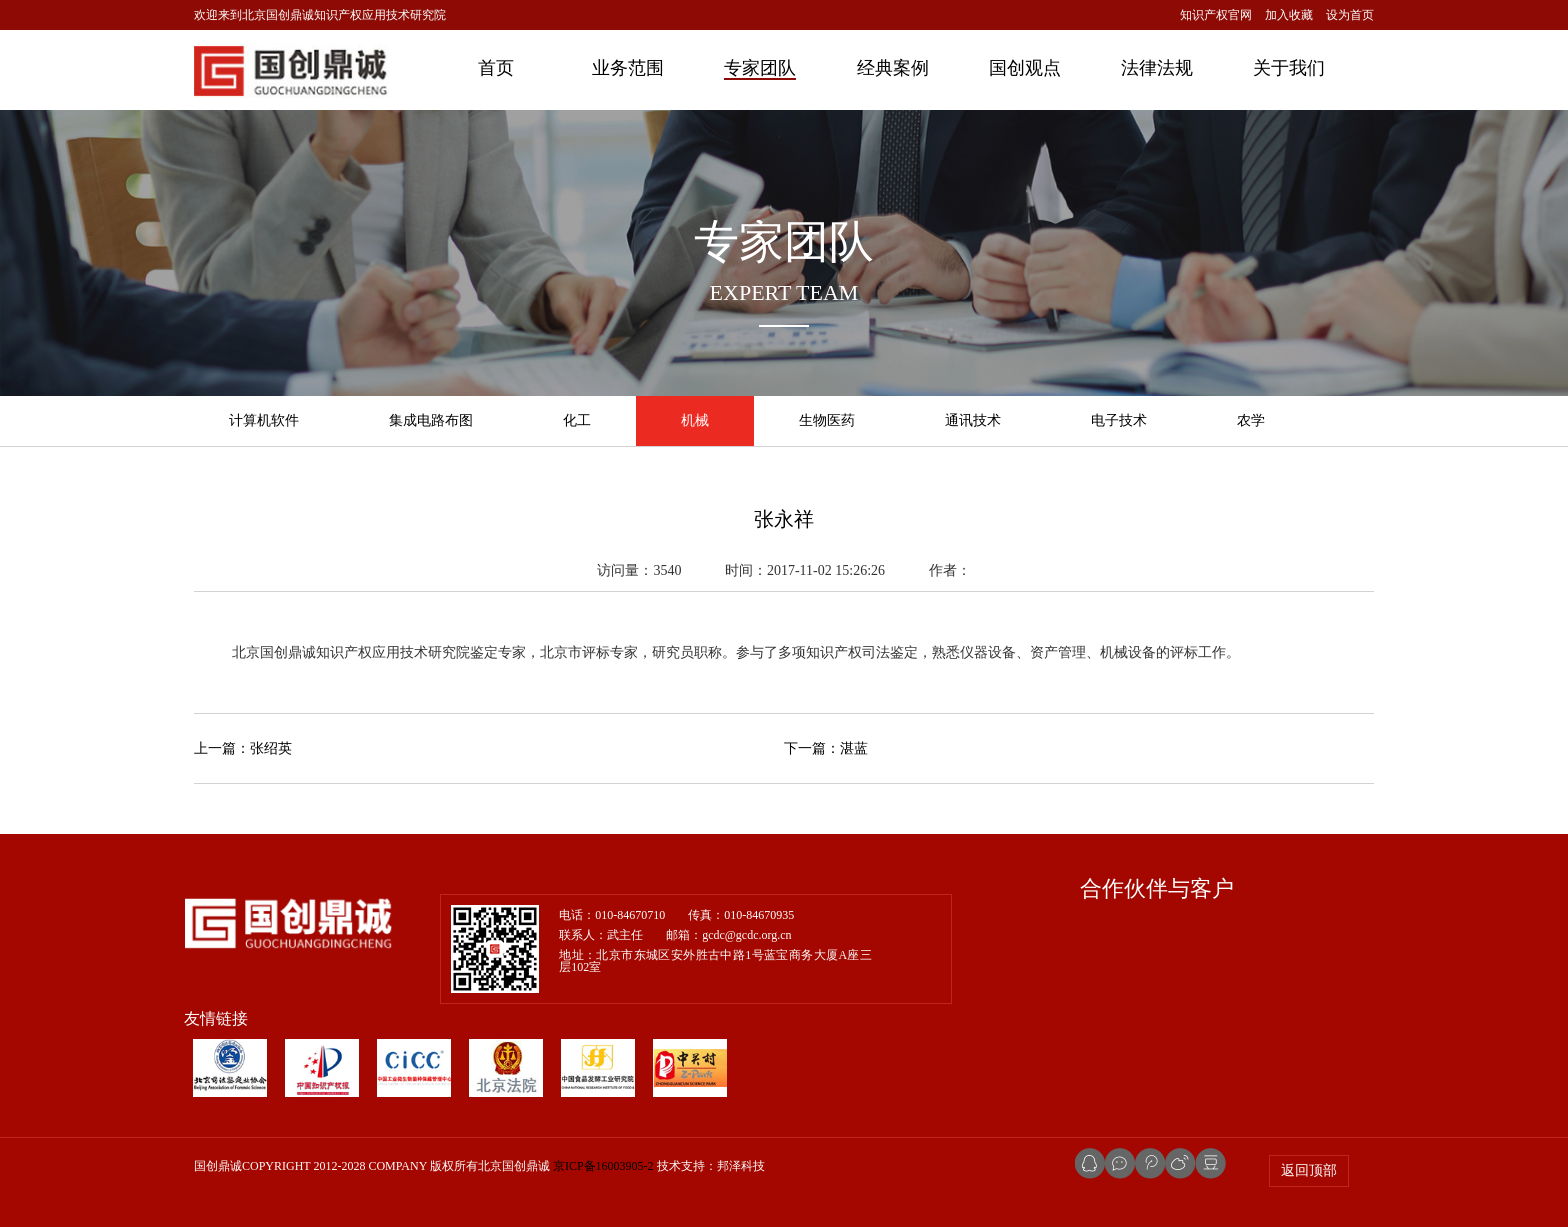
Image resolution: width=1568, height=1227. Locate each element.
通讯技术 (973, 420)
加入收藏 (1289, 15)
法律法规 (1157, 68)
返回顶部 (1309, 1170)
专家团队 (760, 68)
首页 (496, 68)
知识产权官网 (1216, 15)
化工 (577, 420)
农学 (1251, 420)
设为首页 (1350, 15)
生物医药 (827, 420)
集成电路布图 (431, 420)
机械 (695, 420)
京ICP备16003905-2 (603, 1166)
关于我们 (1289, 68)
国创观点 (1025, 68)
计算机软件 (264, 420)
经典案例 (893, 68)
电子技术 (1119, 420)
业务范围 (628, 68)
